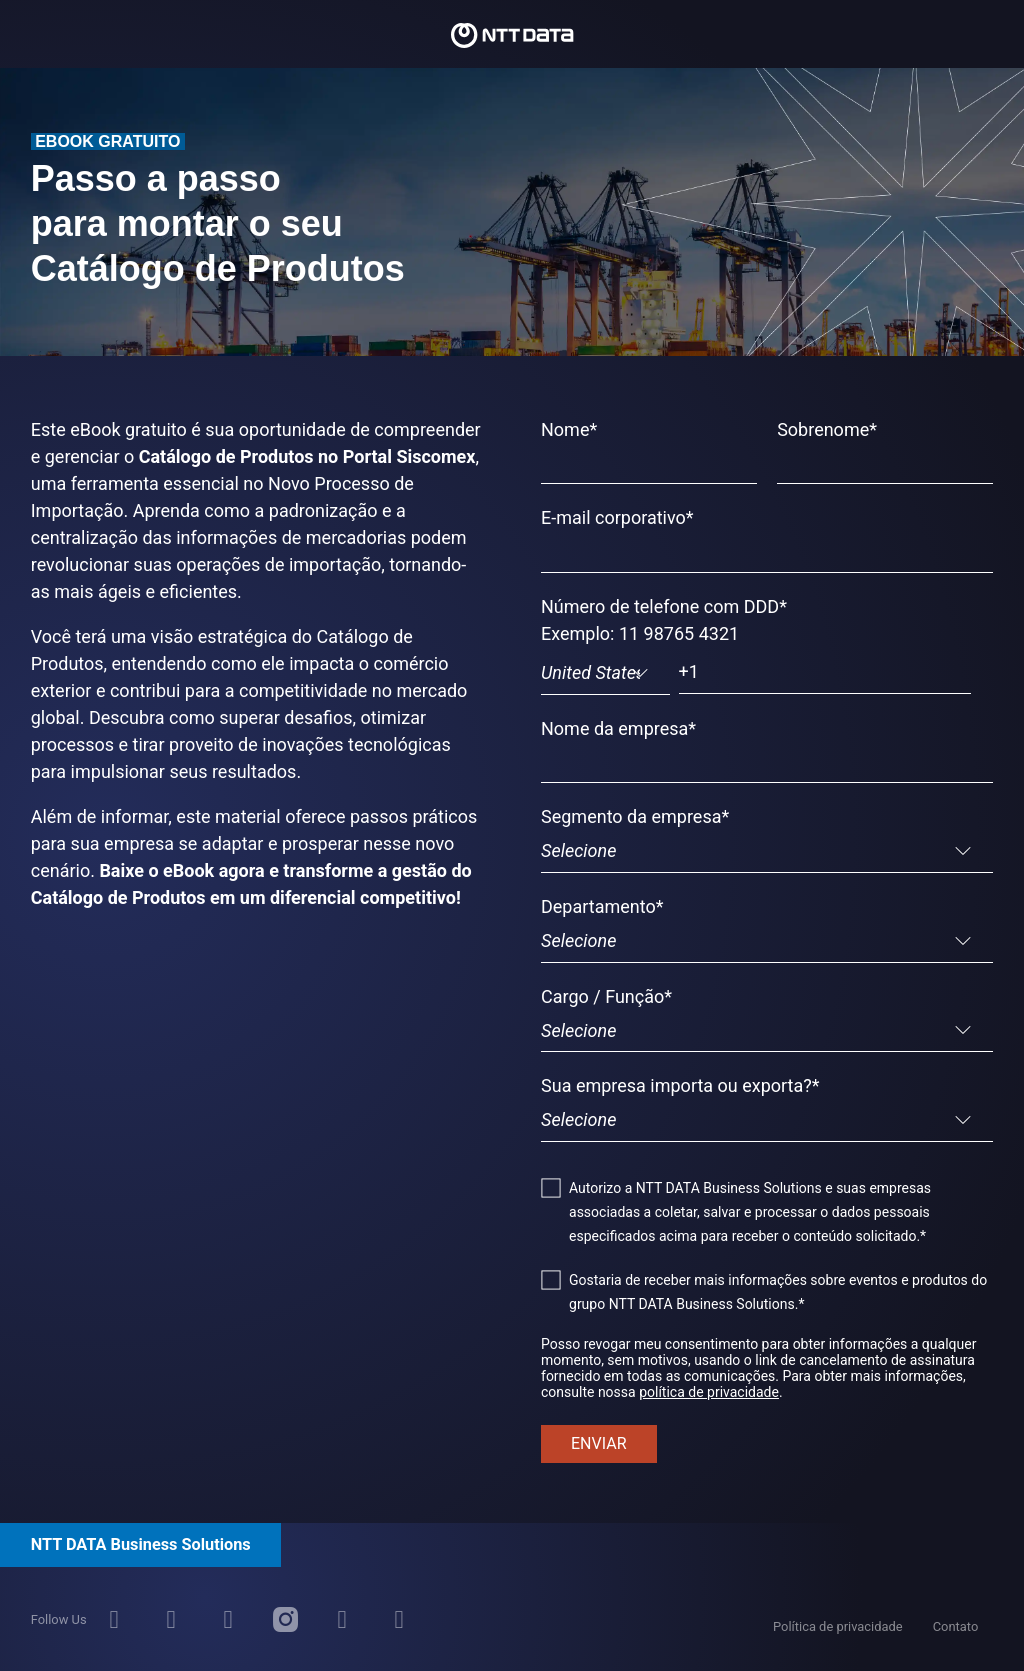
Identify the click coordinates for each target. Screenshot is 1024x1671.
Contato (956, 1626)
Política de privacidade (838, 1626)
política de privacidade (709, 1392)
